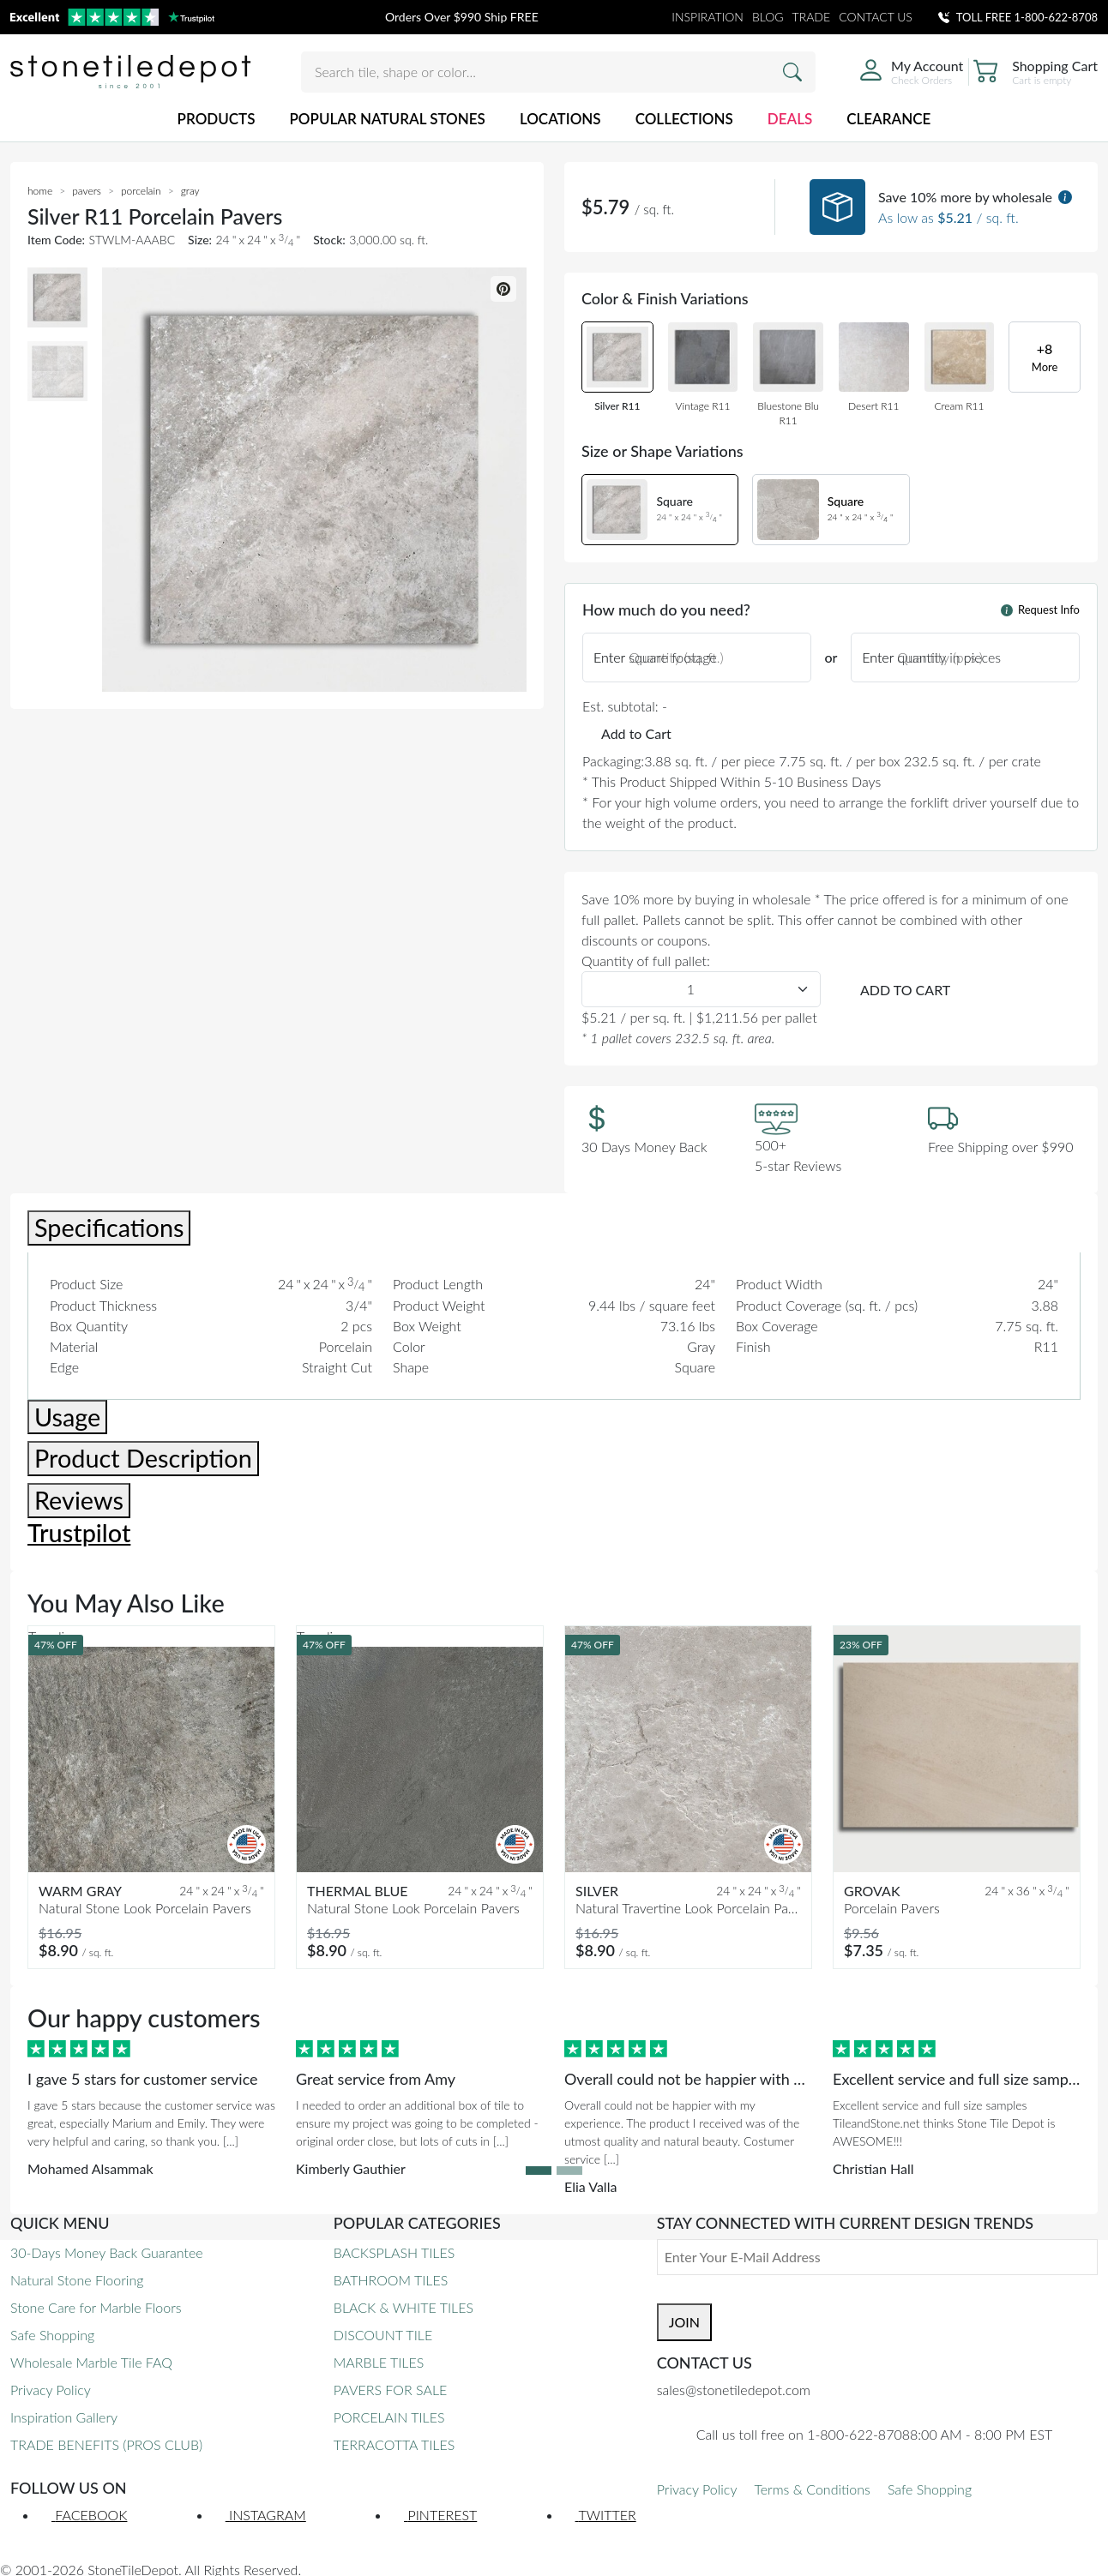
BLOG (768, 16)
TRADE (811, 16)
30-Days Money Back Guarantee (106, 2252)
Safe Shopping (52, 2335)
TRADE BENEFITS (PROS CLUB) (106, 2444)
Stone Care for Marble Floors (96, 2307)
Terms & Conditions (812, 2489)
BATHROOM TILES (391, 2280)
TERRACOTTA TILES (394, 2444)
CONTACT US (875, 16)
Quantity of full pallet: (645, 960)
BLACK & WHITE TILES (403, 2307)
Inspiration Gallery (63, 2417)
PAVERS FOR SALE (390, 2389)
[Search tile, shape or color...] (558, 72)
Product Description (143, 1458)
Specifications (109, 1227)
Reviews (78, 1500)
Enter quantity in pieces (931, 657)
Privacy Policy (50, 2389)
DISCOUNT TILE (383, 2335)
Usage (67, 1417)
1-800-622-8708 (1056, 17)
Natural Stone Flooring (76, 2280)
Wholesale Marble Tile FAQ (91, 2362)
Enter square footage (655, 657)
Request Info (1040, 609)
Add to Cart (636, 733)
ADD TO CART (905, 990)
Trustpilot (78, 1532)
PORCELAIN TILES (389, 2417)
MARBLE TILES (379, 2362)
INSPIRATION (707, 16)
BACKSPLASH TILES (394, 2252)
